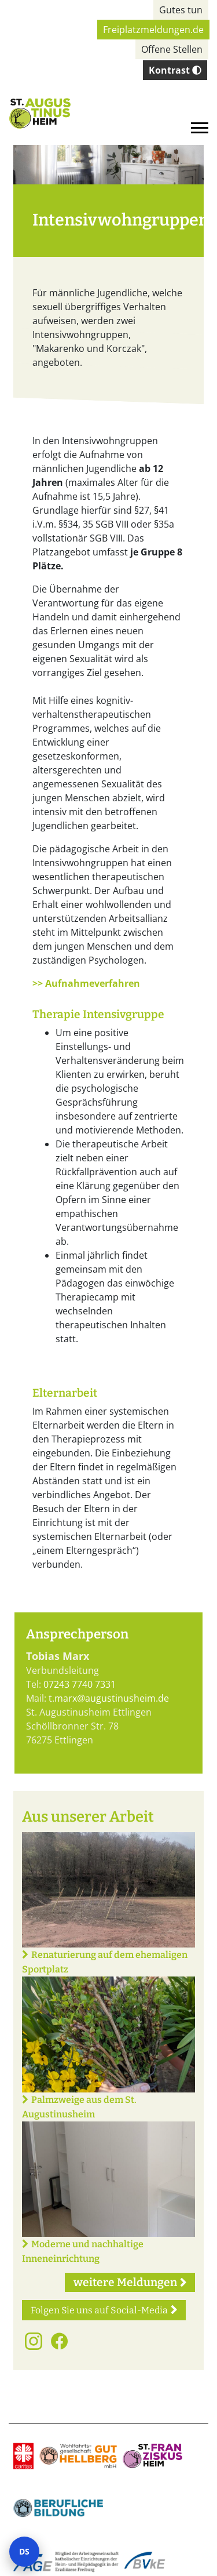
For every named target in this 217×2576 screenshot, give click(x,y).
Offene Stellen (172, 49)
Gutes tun (181, 9)
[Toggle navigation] (199, 127)
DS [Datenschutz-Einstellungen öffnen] (24, 2551)
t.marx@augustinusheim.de (109, 1698)
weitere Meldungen (125, 2282)
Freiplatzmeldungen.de (153, 29)
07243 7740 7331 (79, 1684)
